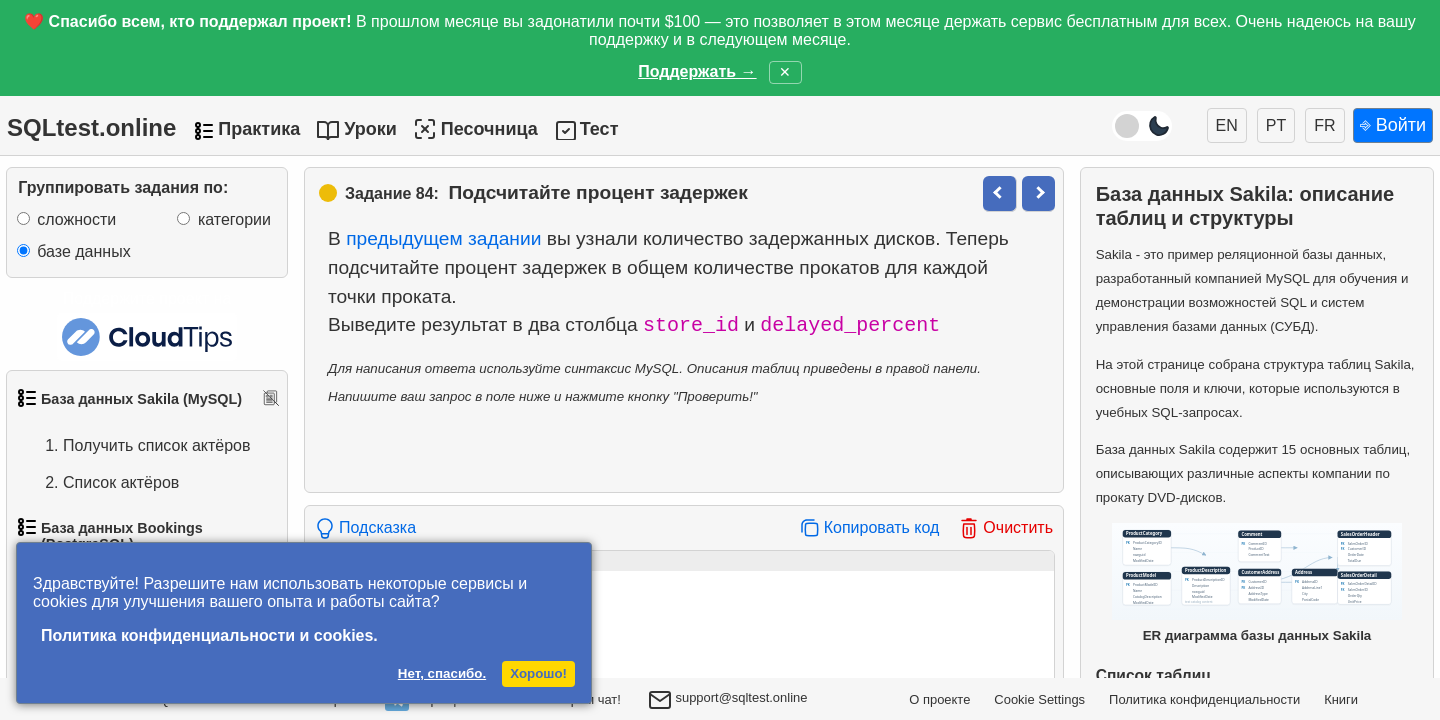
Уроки (370, 129)
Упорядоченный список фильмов (129, 532)
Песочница (475, 129)
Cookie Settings (1039, 699)
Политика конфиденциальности (1204, 699)
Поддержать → (697, 71)
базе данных (83, 251)
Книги (1341, 699)
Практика (259, 129)
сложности (76, 219)
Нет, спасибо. (442, 673)
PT (1276, 125)
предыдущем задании (443, 238)
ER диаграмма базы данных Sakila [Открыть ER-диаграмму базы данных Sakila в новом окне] (1257, 583)
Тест (599, 129)
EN (1227, 125)
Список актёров (101, 483)
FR (1324, 125)
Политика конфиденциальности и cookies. (209, 635)
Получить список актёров (137, 446)
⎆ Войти (1393, 125)
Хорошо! (538, 673)
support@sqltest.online (728, 701)
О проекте (939, 699)
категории (234, 219)
